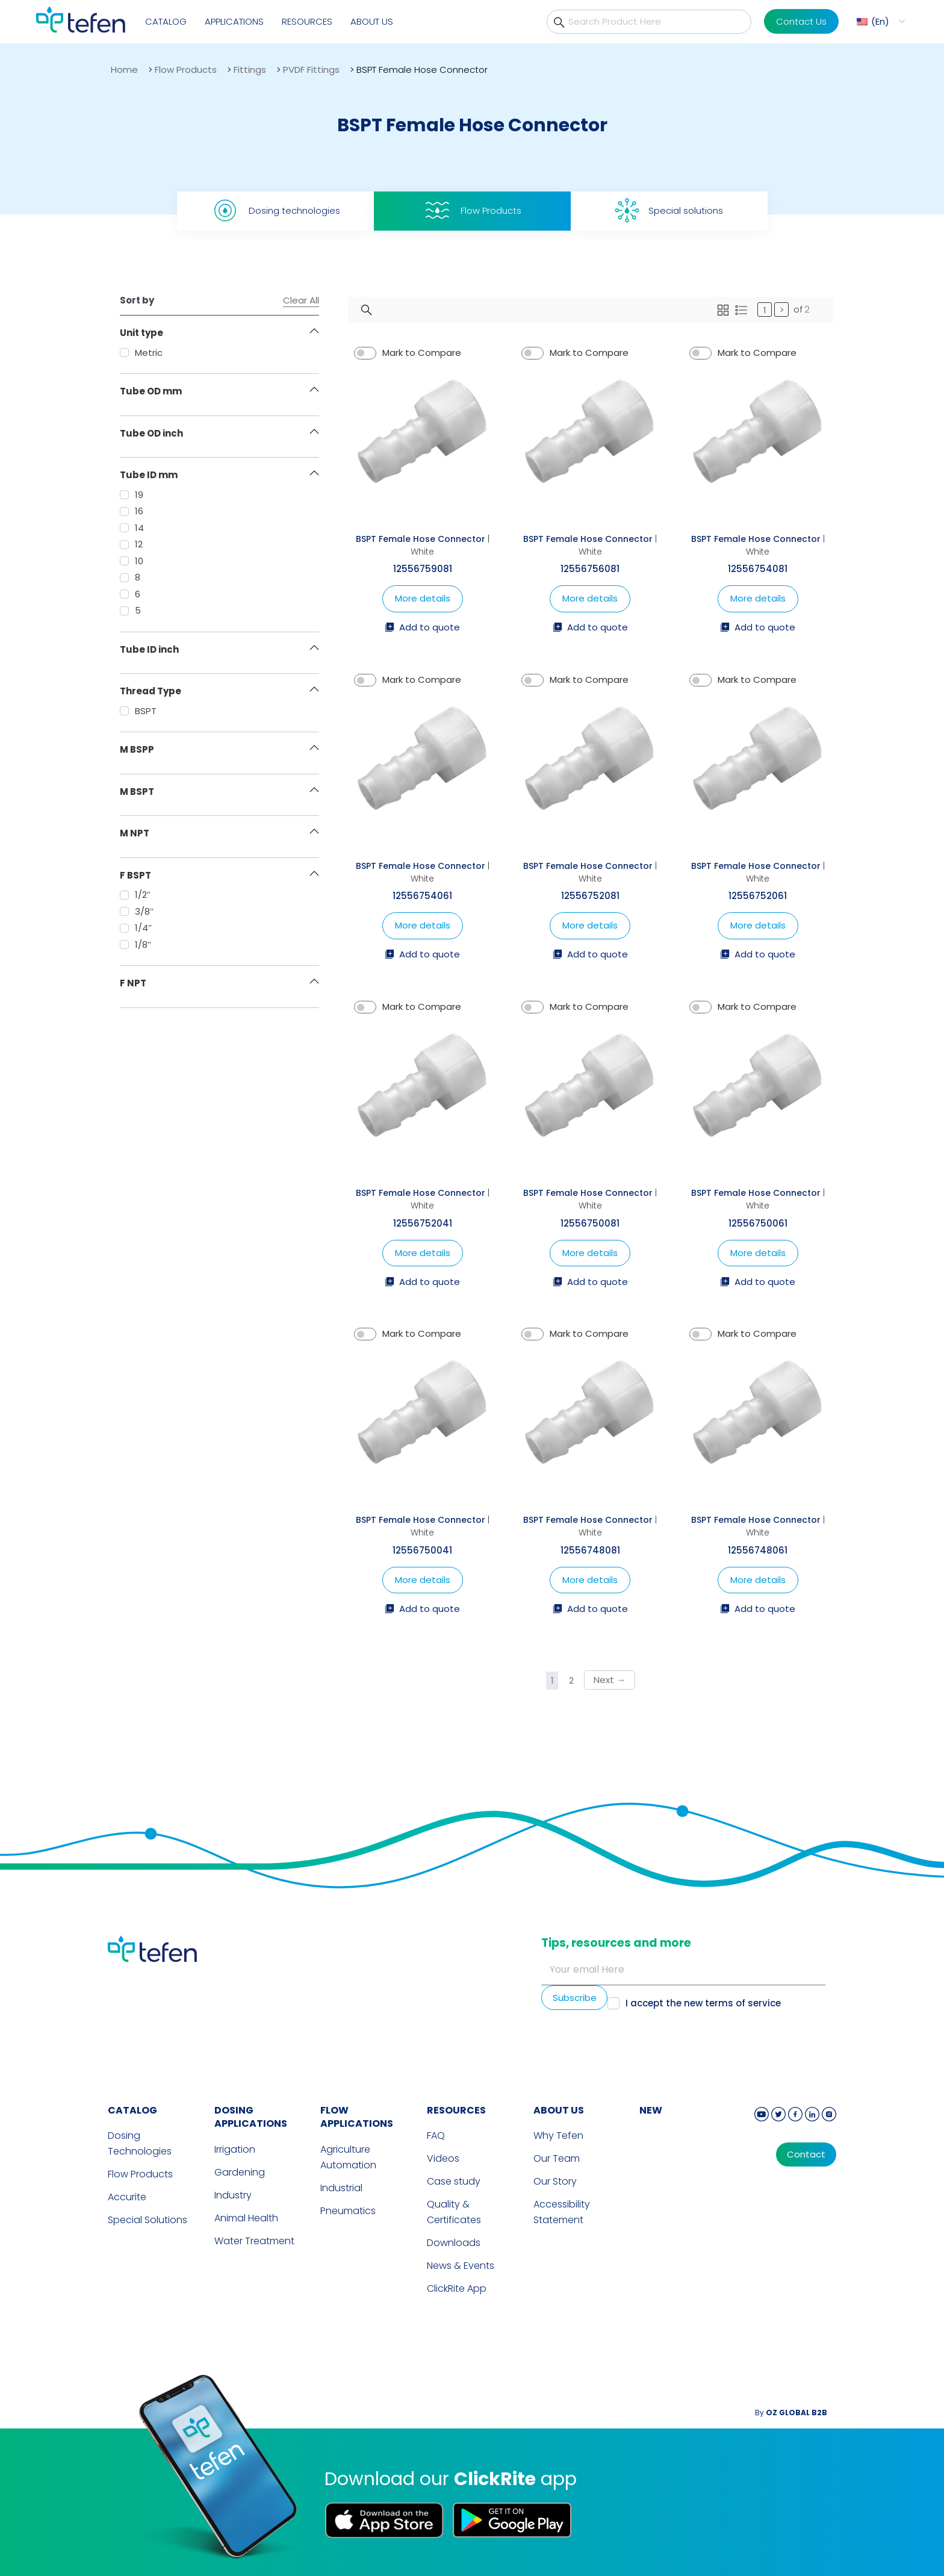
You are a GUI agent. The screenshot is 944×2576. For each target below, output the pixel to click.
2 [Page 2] (571, 1680)
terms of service (743, 2003)
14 (132, 527)
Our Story (555, 2181)
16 (131, 511)
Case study (453, 2181)
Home (124, 69)
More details (422, 598)
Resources (307, 21)
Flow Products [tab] (472, 210)
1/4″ (136, 927)
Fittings (250, 69)
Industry (233, 2195)
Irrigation (234, 2149)
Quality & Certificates (454, 2212)
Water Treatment (254, 2241)
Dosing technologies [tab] (275, 210)
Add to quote (422, 628)
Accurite (127, 2197)
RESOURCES (456, 2110)
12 (131, 544)
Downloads (453, 2243)
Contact (806, 2154)
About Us (371, 21)
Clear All (301, 300)
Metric (141, 352)
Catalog (166, 21)
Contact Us (801, 21)
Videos (443, 2158)
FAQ (436, 2135)
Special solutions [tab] (669, 210)
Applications (234, 21)
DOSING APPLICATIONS (250, 2117)
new (650, 2110)
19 (131, 494)
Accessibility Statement (561, 2212)
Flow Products (186, 69)
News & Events (460, 2266)
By (791, 2412)
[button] (879, 21)
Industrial (341, 2188)
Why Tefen (558, 2135)
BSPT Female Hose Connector (420, 539)
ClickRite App (456, 2288)
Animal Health (246, 2218)
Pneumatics (348, 2211)
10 (131, 561)
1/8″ (135, 944)
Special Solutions (147, 2220)
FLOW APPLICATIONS (356, 2117)
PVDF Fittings (311, 69)
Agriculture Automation (348, 2157)
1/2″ (135, 894)
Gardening (239, 2172)
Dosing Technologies (140, 2143)
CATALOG (132, 2110)
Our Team (556, 2158)
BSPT (138, 711)
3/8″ (137, 911)
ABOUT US (558, 2110)
